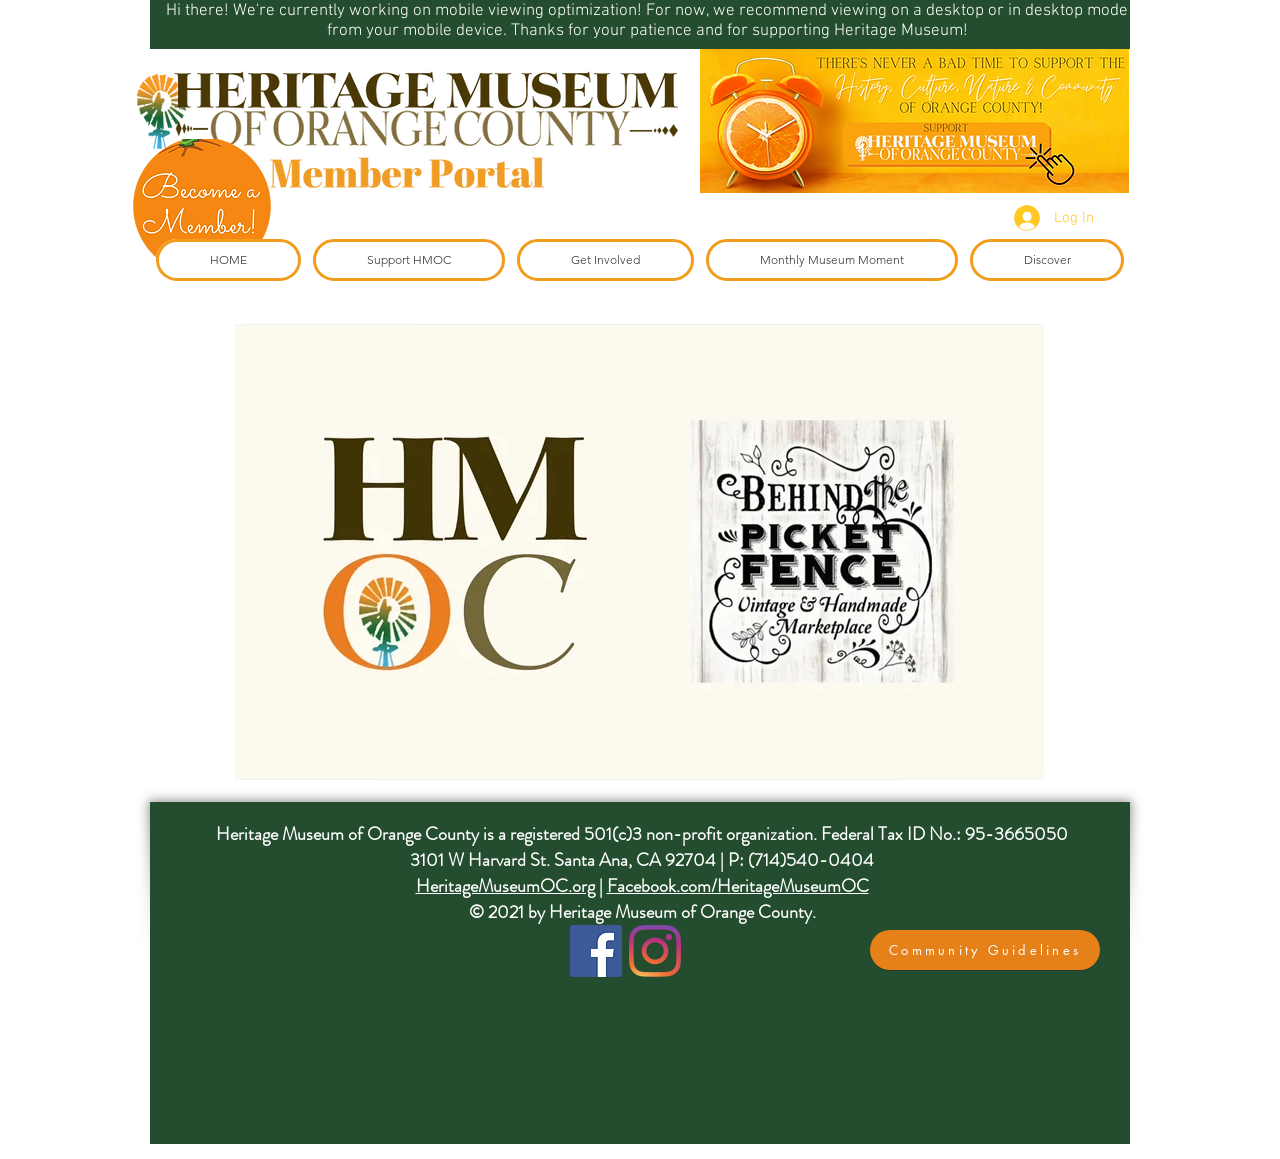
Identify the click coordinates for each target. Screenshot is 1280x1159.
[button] (985, 950)
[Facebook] (596, 951)
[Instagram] (655, 951)
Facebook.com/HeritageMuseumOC (738, 886)
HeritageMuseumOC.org (505, 886)
